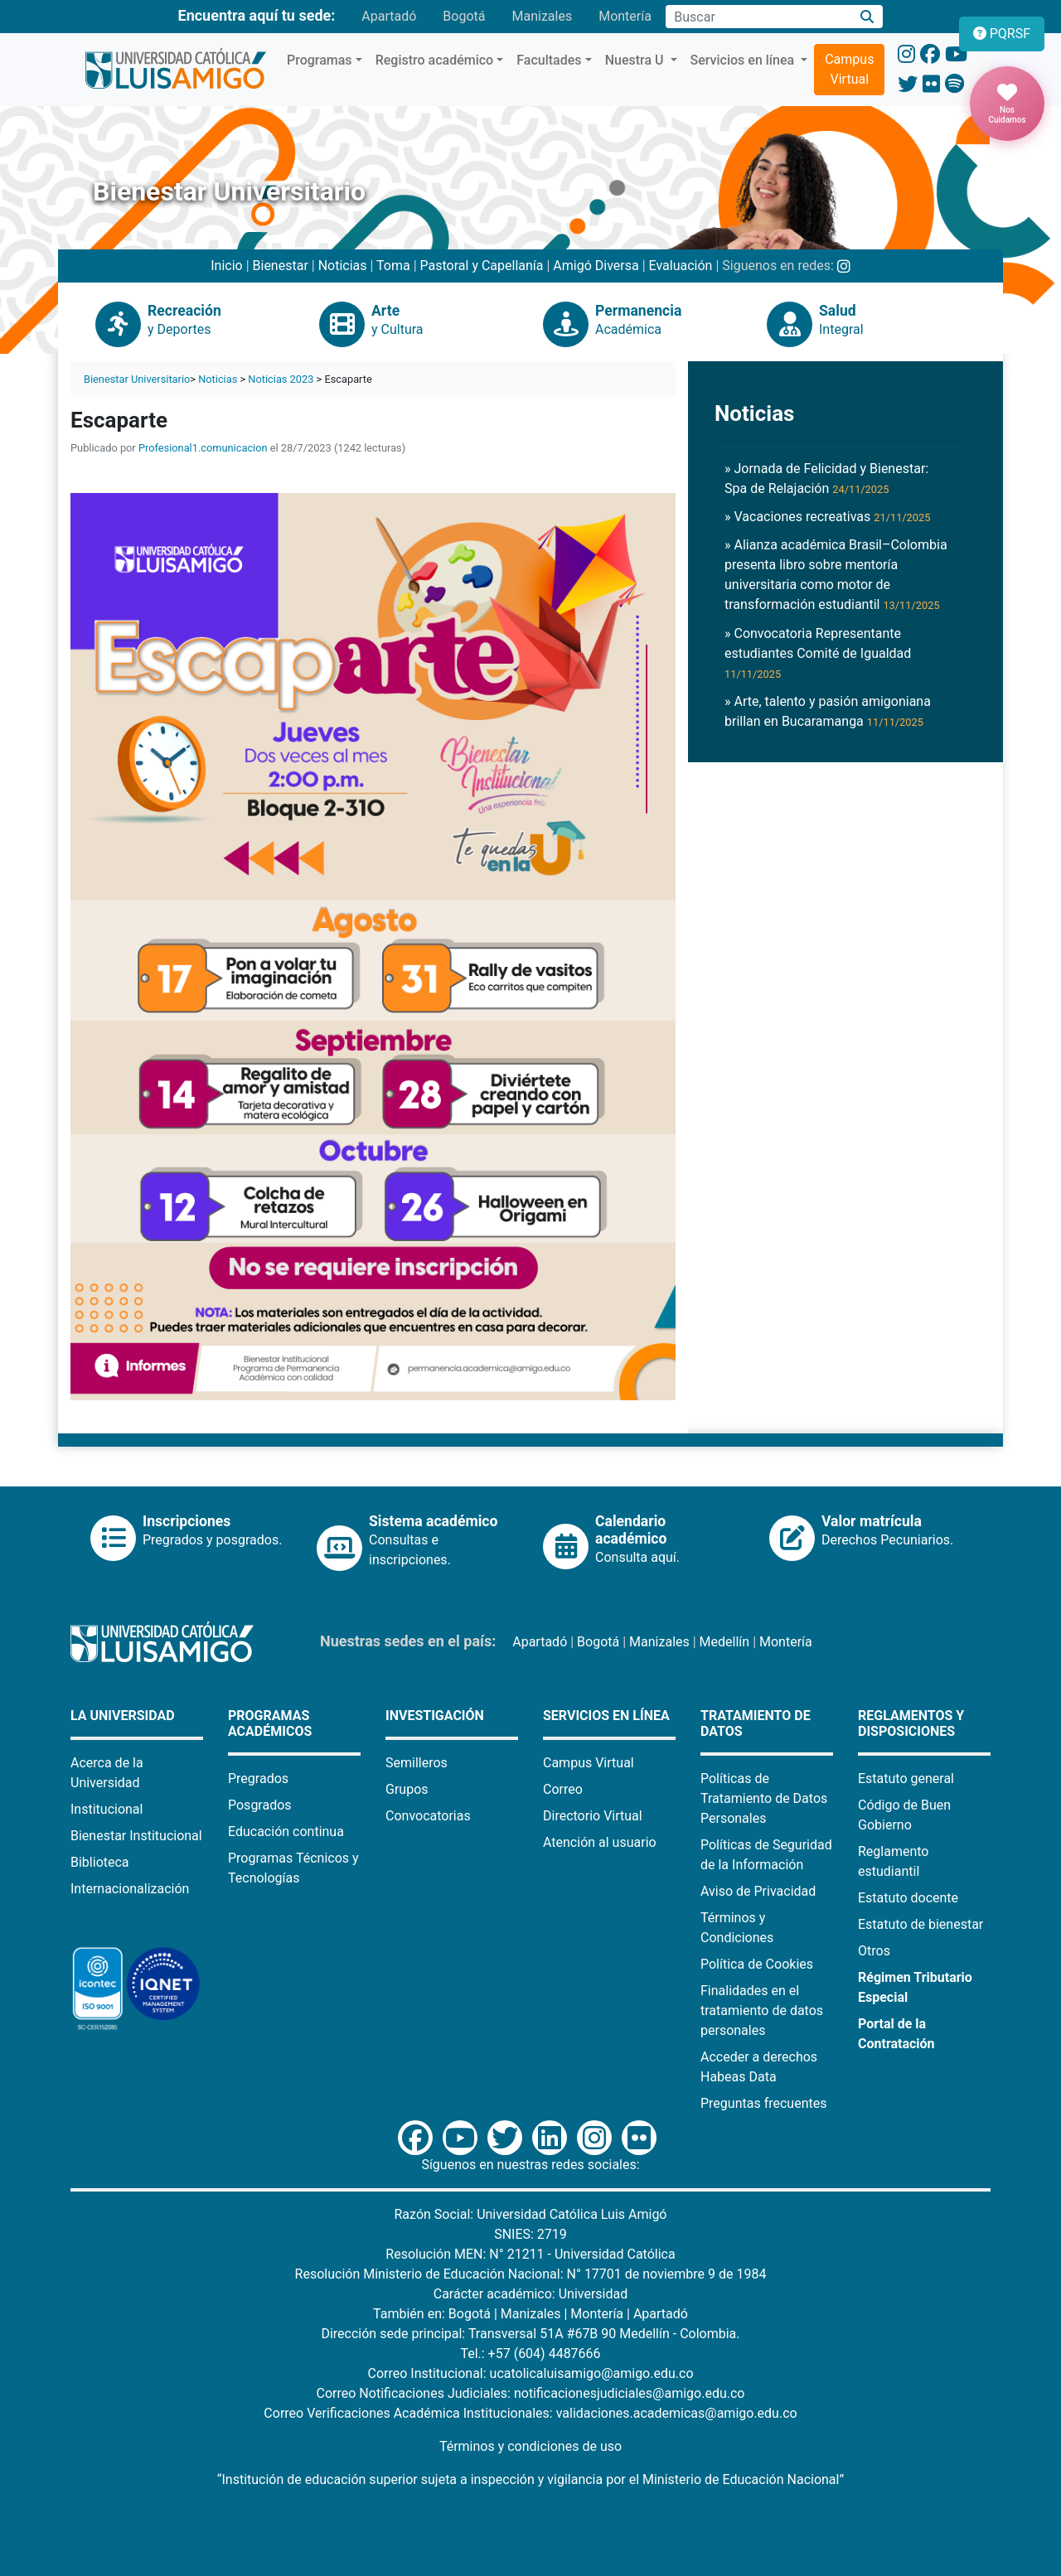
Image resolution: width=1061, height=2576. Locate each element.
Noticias (342, 265)
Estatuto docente (908, 1898)
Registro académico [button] (434, 60)
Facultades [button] (548, 60)
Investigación (434, 1715)
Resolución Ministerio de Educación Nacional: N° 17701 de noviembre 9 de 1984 (531, 2274)
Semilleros (416, 1763)
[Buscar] (867, 17)
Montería (625, 16)
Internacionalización (129, 1889)
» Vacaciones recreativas (827, 516)
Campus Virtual (849, 69)
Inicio (226, 265)
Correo (563, 1789)
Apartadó (388, 16)
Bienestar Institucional (136, 1836)
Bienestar (280, 265)
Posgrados (260, 1805)
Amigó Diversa (595, 265)
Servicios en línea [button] (744, 60)
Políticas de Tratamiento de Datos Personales (763, 1798)
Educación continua (286, 1831)
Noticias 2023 (280, 379)
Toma (393, 265)
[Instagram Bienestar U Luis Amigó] (843, 265)
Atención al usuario (599, 1842)
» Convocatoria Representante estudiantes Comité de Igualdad (817, 653)
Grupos (407, 1789)
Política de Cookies (756, 1964)
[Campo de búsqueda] (758, 16)
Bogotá (464, 16)
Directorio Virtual (592, 1816)
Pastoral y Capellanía (482, 265)
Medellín (725, 1642)
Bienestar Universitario (137, 379)
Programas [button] (319, 60)
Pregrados (258, 1778)
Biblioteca (99, 1862)
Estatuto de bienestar (920, 1924)
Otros (874, 1951)
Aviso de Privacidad (758, 1891)
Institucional (106, 1809)
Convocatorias (428, 1816)
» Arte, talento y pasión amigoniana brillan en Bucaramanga (827, 711)
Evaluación (681, 265)
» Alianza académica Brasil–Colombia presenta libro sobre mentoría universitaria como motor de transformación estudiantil (835, 574)
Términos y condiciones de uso (530, 2446)
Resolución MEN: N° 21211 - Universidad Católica (530, 2254)
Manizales (541, 16)
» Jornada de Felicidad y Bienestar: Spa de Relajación (826, 478)
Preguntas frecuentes (763, 2103)
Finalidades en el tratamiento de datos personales (761, 2010)
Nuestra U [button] (636, 60)
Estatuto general (906, 1778)
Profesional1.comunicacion (203, 448)
